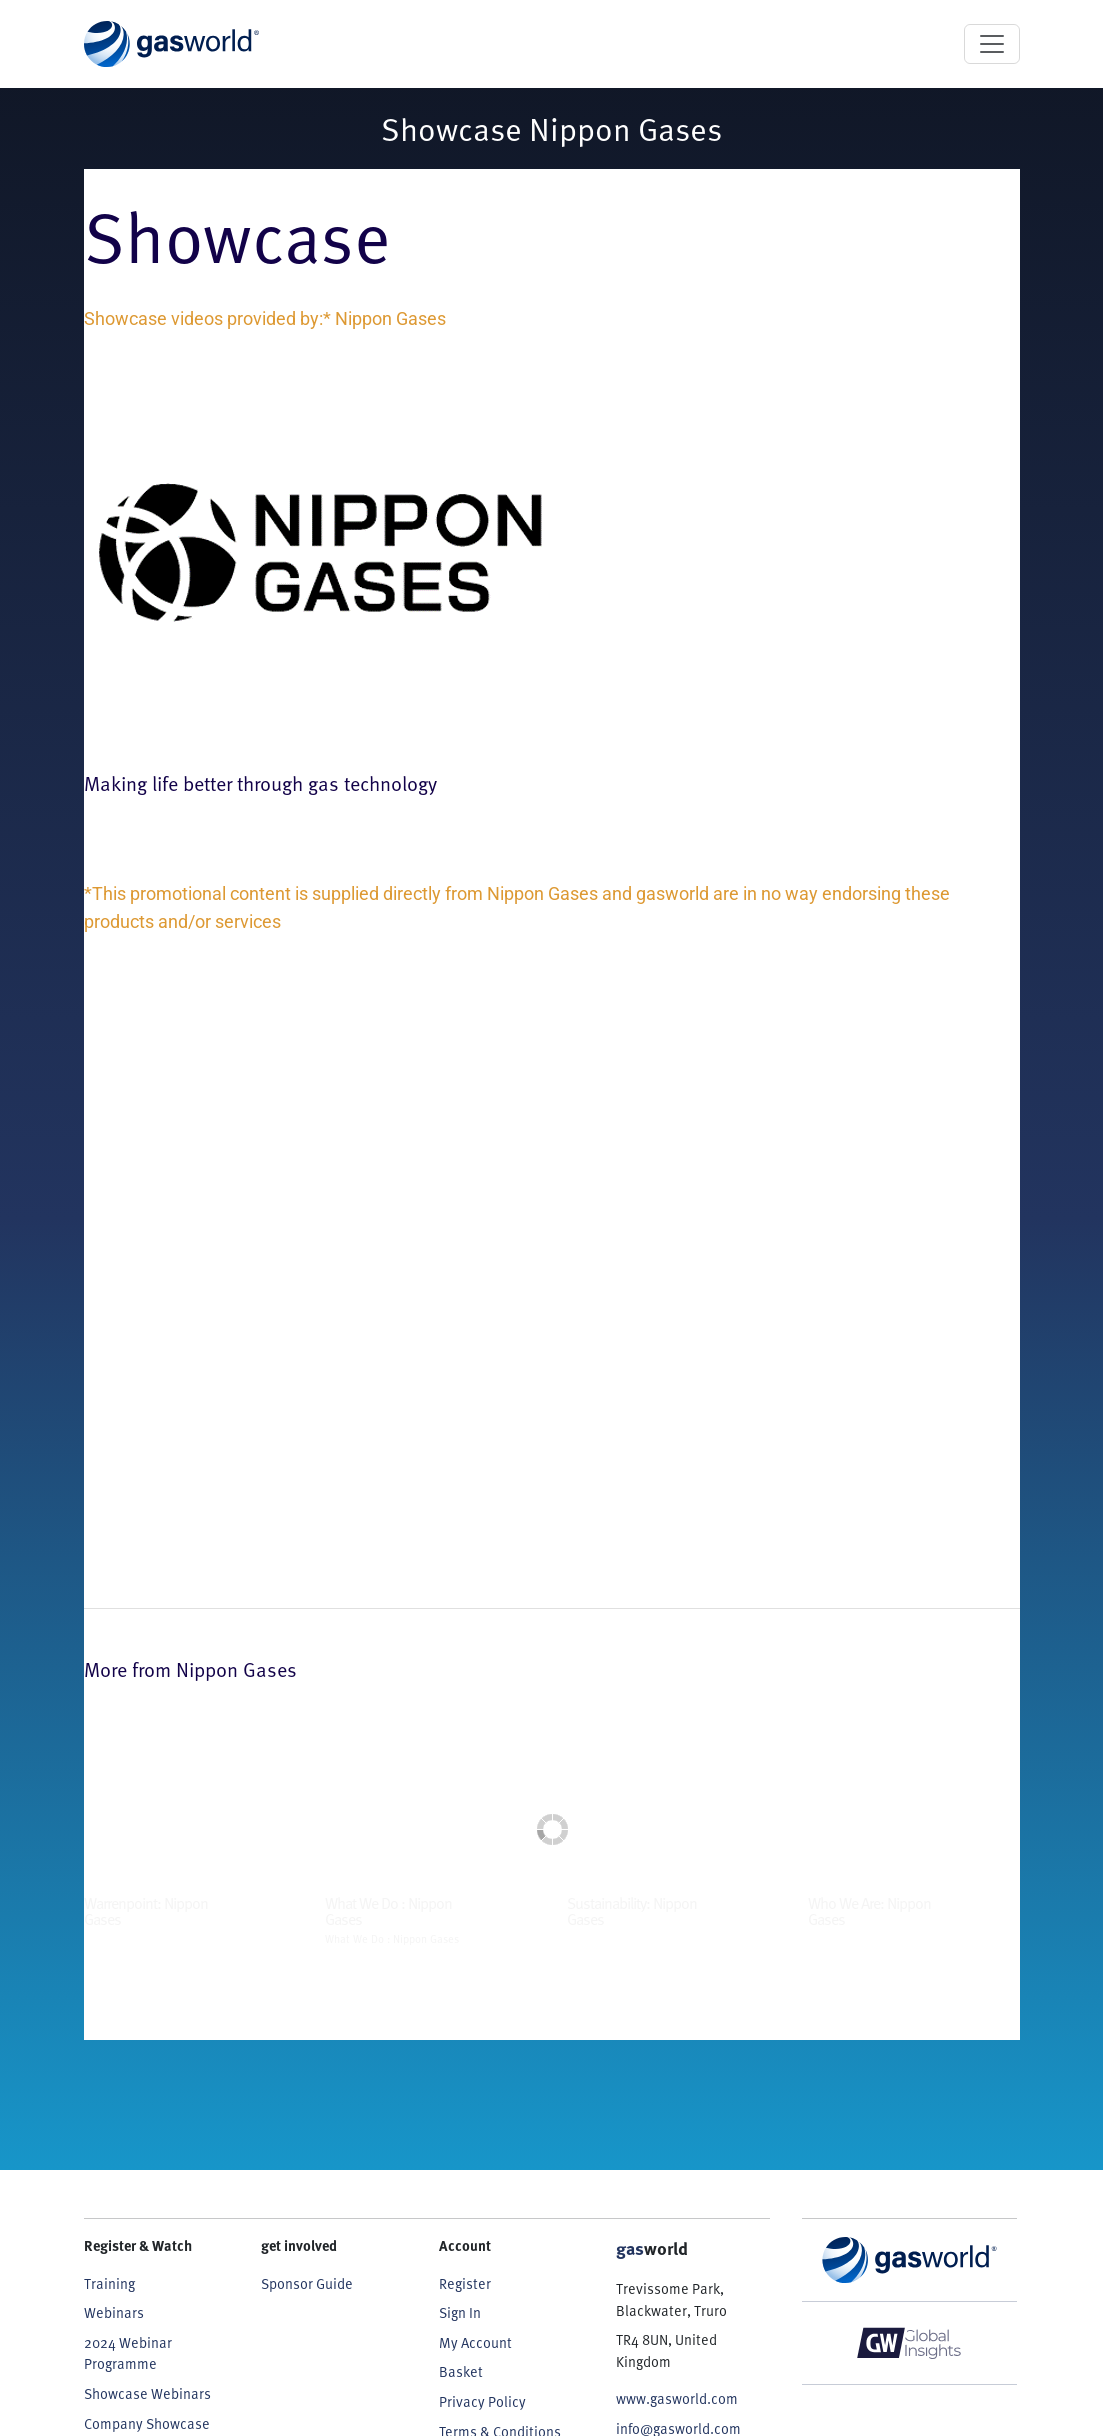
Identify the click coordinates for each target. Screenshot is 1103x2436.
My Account (475, 2342)
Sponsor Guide (307, 2283)
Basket (461, 2371)
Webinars (114, 2312)
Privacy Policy (482, 2401)
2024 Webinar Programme (128, 2353)
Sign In (460, 2312)
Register (465, 2283)
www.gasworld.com (677, 2398)
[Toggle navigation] (992, 44)
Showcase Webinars (147, 2393)
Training (109, 2283)
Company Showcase (147, 2423)
